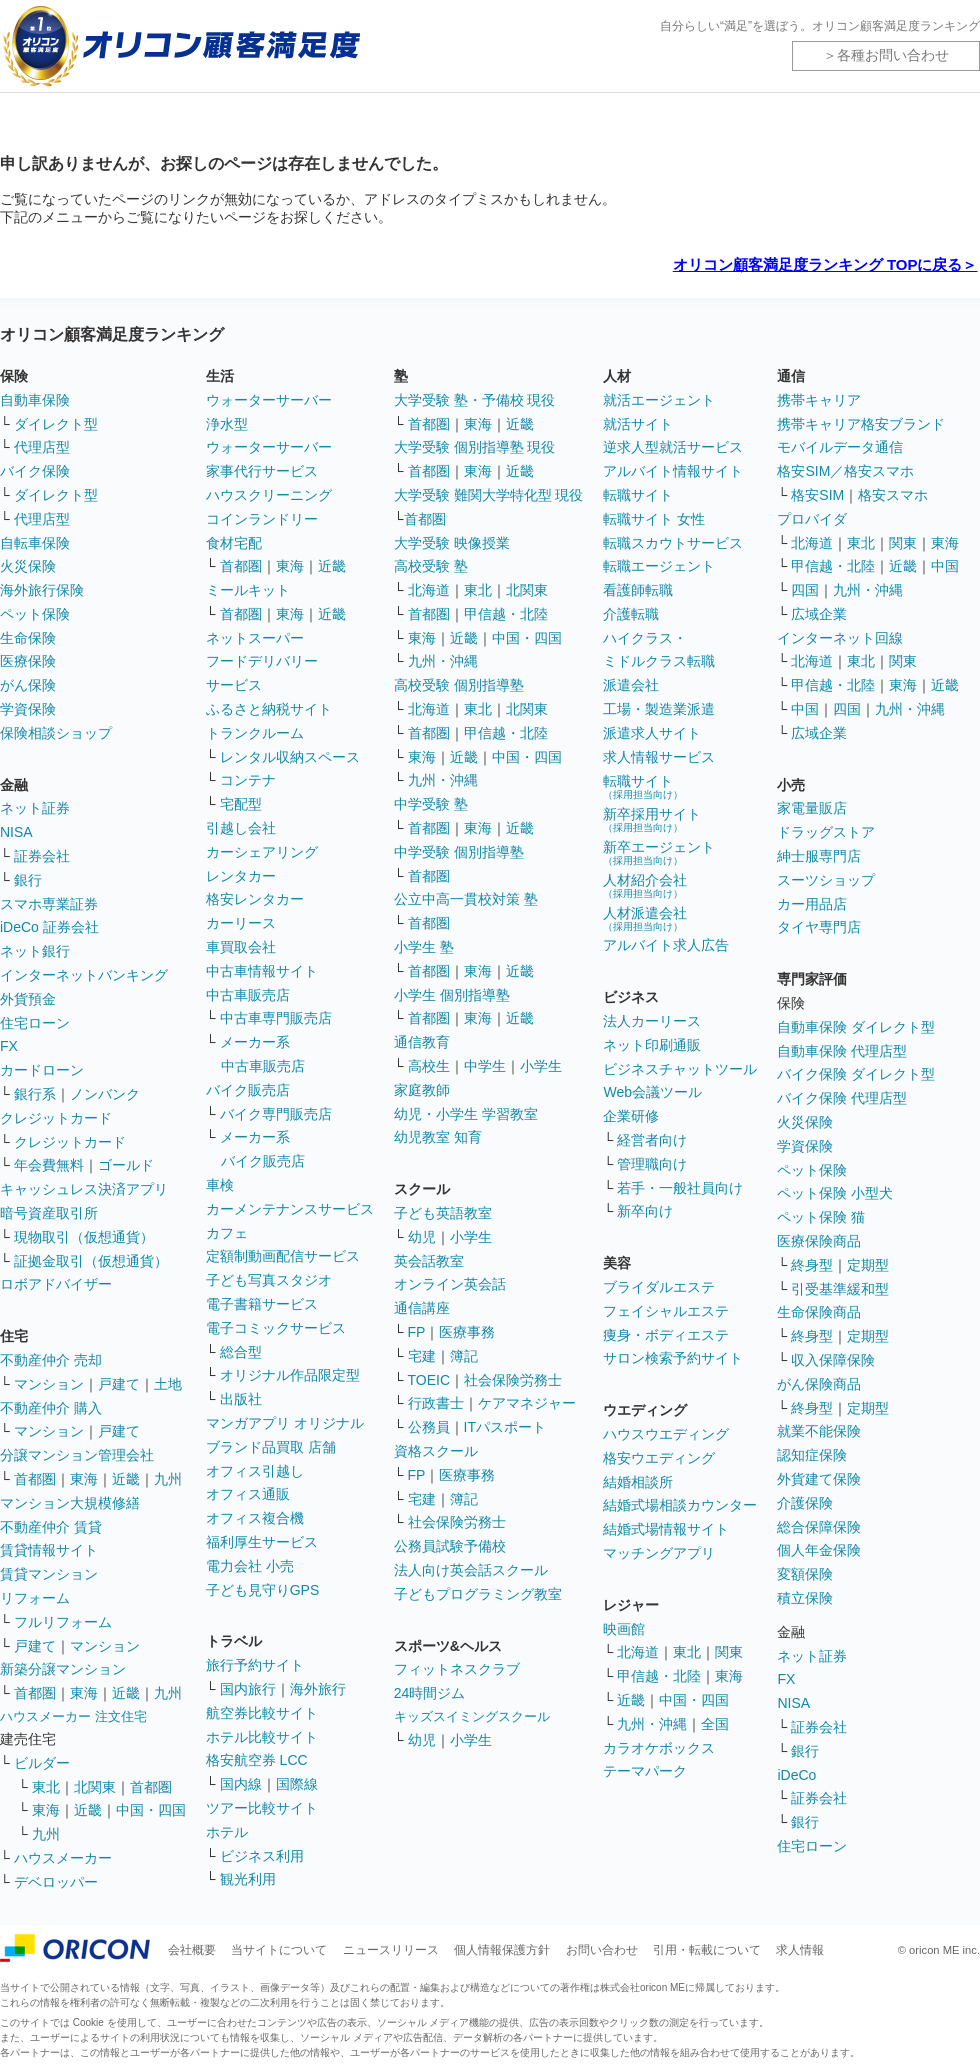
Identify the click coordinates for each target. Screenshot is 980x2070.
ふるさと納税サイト (269, 709)
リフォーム (35, 1598)
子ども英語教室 (443, 1213)
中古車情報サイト (262, 971)
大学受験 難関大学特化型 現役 (489, 495)
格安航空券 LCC (257, 1760)
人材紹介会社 (645, 885)
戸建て (119, 1384)
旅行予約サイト (255, 1665)
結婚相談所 (638, 1482)
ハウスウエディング (666, 1434)
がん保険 (28, 685)
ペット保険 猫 (821, 1217)
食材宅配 (234, 543)
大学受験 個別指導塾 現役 (475, 447)
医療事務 (467, 1332)
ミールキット (248, 590)
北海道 (429, 590)
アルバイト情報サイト (673, 471)
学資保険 (28, 709)
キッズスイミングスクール (472, 1716)
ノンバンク (105, 1094)
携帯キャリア (819, 400)
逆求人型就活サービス (673, 447)
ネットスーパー (255, 638)
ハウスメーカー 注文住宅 (73, 1716)
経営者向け (652, 1140)
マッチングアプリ (659, 1553)
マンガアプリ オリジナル (285, 1423)
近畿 (126, 1479)
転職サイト (638, 495)
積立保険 (805, 1598)
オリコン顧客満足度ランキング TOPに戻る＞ (825, 264)
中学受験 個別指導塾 (459, 852)
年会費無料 (49, 1165)
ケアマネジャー (527, 1403)
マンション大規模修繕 (70, 1503)
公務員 (429, 1427)
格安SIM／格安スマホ (845, 471)
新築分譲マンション (63, 1669)
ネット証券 (35, 808)
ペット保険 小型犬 (835, 1193)
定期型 (868, 1265)
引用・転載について (707, 1950)
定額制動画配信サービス (283, 1256)
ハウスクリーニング (269, 495)
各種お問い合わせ (893, 55)
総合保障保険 (819, 1527)
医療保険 (28, 661)
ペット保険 (35, 614)
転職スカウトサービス (673, 543)
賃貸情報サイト (49, 1550)
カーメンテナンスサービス (290, 1209)
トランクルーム (255, 733)
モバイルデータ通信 (840, 447)
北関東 (95, 1787)
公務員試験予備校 (450, 1546)
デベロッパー (56, 1882)
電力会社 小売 (250, 1566)
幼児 (422, 1237)
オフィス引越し (255, 1471)
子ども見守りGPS (263, 1590)
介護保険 (805, 1503)
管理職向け (652, 1164)
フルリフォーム (63, 1622)
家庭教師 (422, 1090)
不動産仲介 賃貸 (51, 1527)
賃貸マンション (49, 1574)
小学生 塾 (424, 947)
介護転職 (631, 614)
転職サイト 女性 (654, 519)
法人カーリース (652, 1021)
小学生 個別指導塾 (452, 995)
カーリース (241, 923)
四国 (805, 590)
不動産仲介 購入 (51, 1408)
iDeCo (796, 1775)
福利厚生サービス (262, 1542)
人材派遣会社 (645, 918)
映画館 (624, 1629)
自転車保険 (35, 543)
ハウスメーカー (63, 1858)
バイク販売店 (248, 1090)
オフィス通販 (248, 1494)
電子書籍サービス (262, 1304)
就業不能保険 (819, 1431)
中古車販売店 (248, 995)
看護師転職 (638, 590)
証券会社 (42, 856)
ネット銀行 (35, 951)
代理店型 (42, 447)
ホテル (227, 1832)
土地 (168, 1384)
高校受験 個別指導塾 (459, 685)
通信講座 (422, 1308)
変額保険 (805, 1574)
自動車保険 (35, 400)
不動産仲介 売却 (51, 1360)
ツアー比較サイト (262, 1808)
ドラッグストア (826, 832)
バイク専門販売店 (276, 1114)
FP (417, 1332)
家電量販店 (812, 808)
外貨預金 (28, 999)
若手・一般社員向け (680, 1188)
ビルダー (42, 1763)
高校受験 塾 (431, 566)
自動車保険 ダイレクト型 (856, 1027)
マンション (49, 1384)
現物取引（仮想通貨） (84, 1237)
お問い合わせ (602, 1950)
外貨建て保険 (819, 1479)
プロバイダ (812, 519)
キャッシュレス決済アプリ (84, 1189)
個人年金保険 (819, 1550)
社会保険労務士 (513, 1380)
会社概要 (192, 1950)
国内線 (241, 1784)
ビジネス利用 (262, 1856)
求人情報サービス (659, 757)
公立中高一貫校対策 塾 (466, 899)
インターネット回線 (840, 638)
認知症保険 (812, 1455)
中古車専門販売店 (276, 1018)
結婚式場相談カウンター (680, 1505)
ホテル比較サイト (262, 1737)
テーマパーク (645, 1771)
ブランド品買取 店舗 (271, 1447)
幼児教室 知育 (438, 1137)
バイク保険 (35, 471)
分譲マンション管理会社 (77, 1455)
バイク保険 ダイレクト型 (856, 1074)
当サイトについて (279, 1950)
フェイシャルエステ (666, 1311)
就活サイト (638, 424)
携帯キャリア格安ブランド (861, 424)
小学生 (541, 1066)
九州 (168, 1479)
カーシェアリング (262, 852)
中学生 (485, 1066)
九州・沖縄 (443, 661)
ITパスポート (505, 1427)
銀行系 (35, 1094)
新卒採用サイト (652, 819)
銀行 (28, 880)
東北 (46, 1787)
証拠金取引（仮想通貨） (91, 1261)
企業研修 (631, 1116)
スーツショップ (826, 880)
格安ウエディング (659, 1458)
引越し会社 (241, 828)
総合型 (241, 1352)
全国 (715, 1724)
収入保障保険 (833, 1360)
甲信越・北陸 (506, 614)
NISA (16, 832)
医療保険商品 (819, 1241)
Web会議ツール (652, 1092)
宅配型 (241, 804)
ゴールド (126, 1165)
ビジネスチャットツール (680, 1069)
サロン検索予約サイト (673, 1358)
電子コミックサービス (276, 1328)
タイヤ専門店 (819, 927)
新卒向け (645, 1211)
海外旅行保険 (42, 590)
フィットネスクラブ (457, 1669)
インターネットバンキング (84, 975)
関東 (729, 1652)
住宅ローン (35, 1023)
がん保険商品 (819, 1384)
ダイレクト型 (56, 424)
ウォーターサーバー (269, 400)
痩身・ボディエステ (666, 1335)
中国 (945, 566)
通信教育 (422, 1042)
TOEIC (429, 1380)
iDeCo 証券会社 (49, 927)
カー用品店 (812, 904)
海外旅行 (318, 1689)
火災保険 (28, 566)
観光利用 (248, 1879)
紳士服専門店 (819, 856)
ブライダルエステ (659, 1287)
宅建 (422, 1356)
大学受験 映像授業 (452, 543)
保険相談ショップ (56, 733)
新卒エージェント (659, 852)
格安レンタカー (255, 899)
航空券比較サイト (262, 1713)
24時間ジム (430, 1693)
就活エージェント (659, 400)
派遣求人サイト (652, 733)
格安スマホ (893, 495)
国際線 (297, 1784)
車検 (220, 1185)
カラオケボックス (659, 1748)
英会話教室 (429, 1261)
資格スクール (436, 1451)
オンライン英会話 (450, 1284)
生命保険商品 (819, 1312)
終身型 (812, 1265)
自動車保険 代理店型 (842, 1051)
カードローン (42, 1070)
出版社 (241, 1399)
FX (9, 1046)
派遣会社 (631, 685)
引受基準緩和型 (840, 1289)
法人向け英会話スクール (471, 1570)
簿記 (464, 1356)
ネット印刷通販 (652, 1045)
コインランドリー (262, 519)
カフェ (227, 1233)
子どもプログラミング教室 (478, 1594)
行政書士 (436, 1403)
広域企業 (819, 614)
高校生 (429, 1066)
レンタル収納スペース (290, 757)
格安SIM (817, 495)
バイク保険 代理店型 (842, 1098)
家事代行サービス (262, 471)
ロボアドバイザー (56, 1284)
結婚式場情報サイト (666, 1529)
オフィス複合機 (255, 1518)
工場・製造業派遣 (659, 709)
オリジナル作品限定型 (290, 1375)
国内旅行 (248, 1689)
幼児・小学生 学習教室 (466, 1114)
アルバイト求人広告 (666, 945)
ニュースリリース (391, 1950)
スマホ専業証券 (49, 904)
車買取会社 (241, 947)
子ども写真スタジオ (269, 1280)
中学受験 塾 (431, 804)
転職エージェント (659, 566)
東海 (84, 1479)
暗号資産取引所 (49, 1213)
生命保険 (28, 638)
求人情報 (800, 1950)
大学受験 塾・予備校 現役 (475, 400)
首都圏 (35, 1479)
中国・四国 (151, 1810)
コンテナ (248, 780)
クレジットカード (56, 1118)
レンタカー (241, 876)
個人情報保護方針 (502, 1950)
